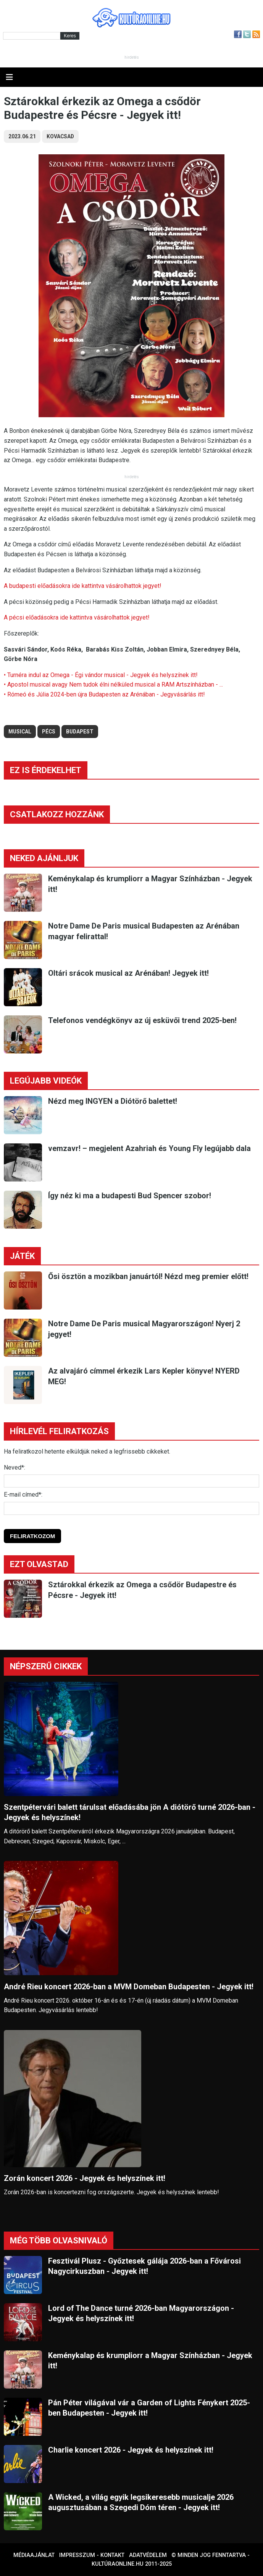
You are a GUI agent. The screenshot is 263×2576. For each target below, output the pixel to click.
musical (19, 731)
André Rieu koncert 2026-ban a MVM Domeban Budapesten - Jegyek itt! (128, 1986)
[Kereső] (31, 36)
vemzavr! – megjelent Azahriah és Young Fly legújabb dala (149, 1148)
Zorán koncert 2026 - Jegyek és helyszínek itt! (84, 2178)
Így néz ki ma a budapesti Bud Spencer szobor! (129, 1195)
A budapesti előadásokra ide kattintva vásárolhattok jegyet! (82, 585)
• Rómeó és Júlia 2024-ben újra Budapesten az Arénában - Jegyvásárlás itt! (104, 694)
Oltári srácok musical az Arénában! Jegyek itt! (128, 973)
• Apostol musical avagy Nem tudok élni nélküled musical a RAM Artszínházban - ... (113, 684)
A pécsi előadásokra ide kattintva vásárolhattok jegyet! (77, 617)
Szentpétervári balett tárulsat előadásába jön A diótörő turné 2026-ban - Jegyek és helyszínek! (129, 1812)
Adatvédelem (148, 2555)
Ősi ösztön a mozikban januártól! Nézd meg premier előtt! (148, 1276)
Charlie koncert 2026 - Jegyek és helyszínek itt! (130, 2449)
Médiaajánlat (34, 2555)
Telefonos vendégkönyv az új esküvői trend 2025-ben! (142, 1020)
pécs (48, 731)
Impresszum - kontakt (91, 2555)
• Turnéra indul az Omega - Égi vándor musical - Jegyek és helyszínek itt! (101, 675)
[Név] (131, 1481)
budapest (80, 731)
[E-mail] (131, 1508)
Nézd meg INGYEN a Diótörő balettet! (112, 1101)
